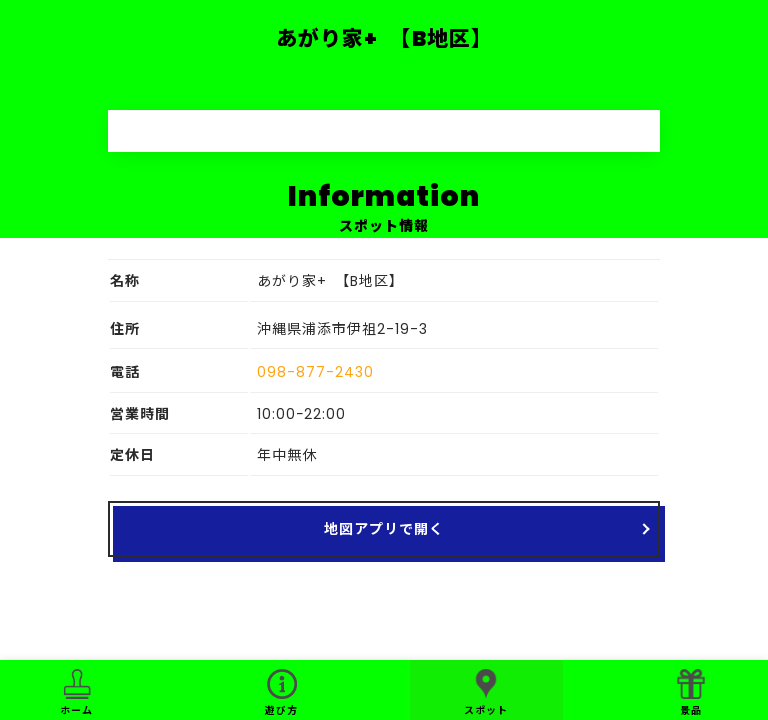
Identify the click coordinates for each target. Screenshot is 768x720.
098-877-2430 (315, 372)
